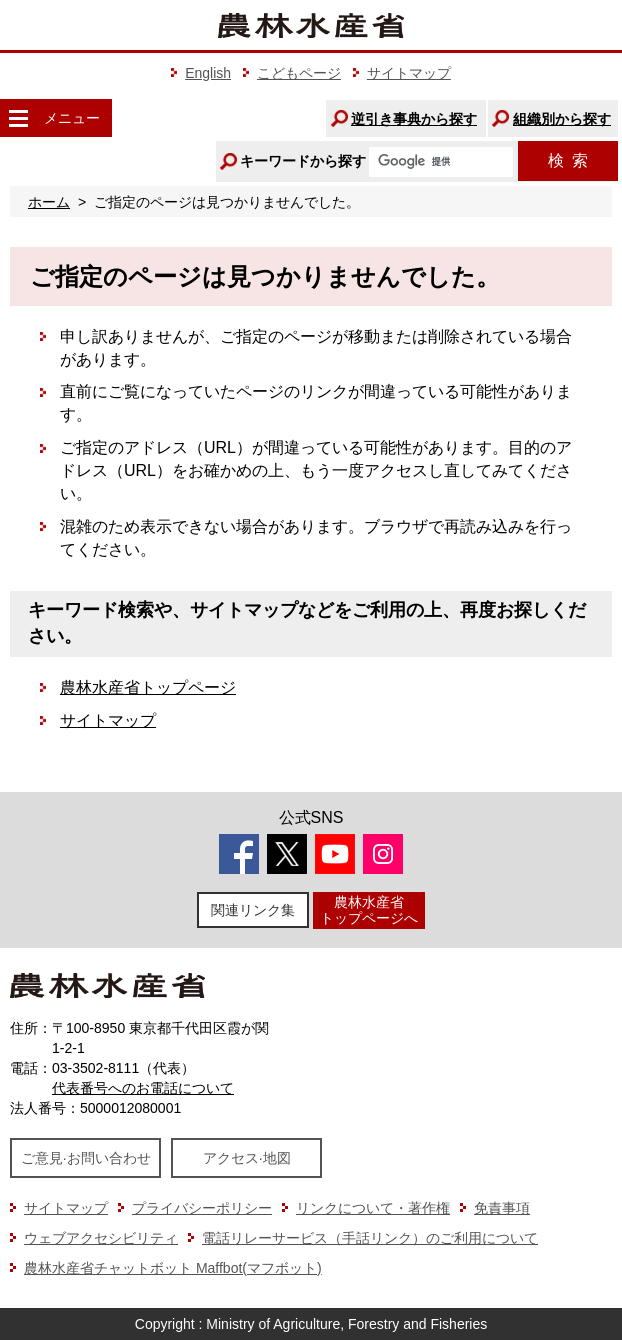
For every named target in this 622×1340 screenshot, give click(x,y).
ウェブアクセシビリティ (101, 1238)
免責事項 (502, 1208)
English (208, 73)
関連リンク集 (253, 910)
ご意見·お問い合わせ (86, 1158)
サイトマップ (409, 73)
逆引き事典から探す (414, 119)
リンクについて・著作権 (373, 1208)
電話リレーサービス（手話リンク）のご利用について (370, 1238)
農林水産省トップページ (148, 687)
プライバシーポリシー (202, 1208)
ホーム (49, 202)
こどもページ (299, 73)
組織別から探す (562, 119)
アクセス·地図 (247, 1158)
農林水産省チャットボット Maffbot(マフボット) (173, 1268)
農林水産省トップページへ (369, 909)
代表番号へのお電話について (143, 1088)
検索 (568, 160)
